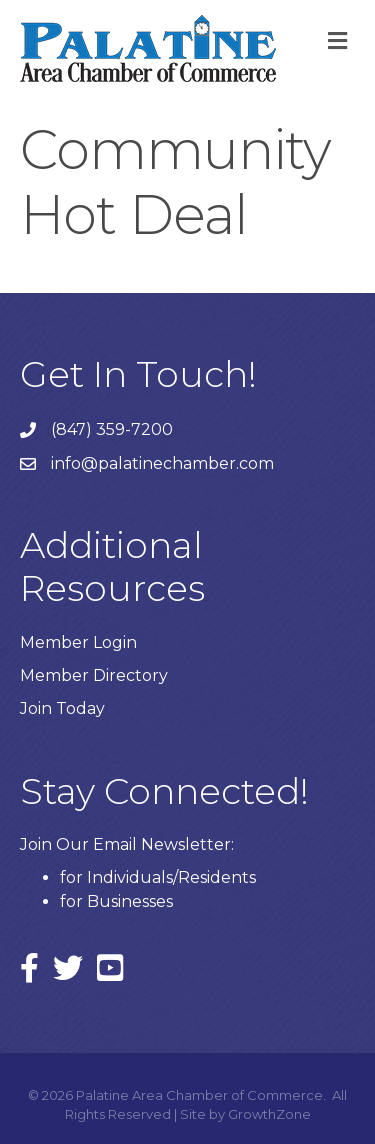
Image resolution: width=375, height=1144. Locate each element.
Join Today (62, 708)
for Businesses (116, 901)
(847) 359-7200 (112, 429)
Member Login (78, 642)
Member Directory (94, 675)
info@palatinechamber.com (162, 463)
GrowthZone (269, 1114)
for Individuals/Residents (158, 877)
